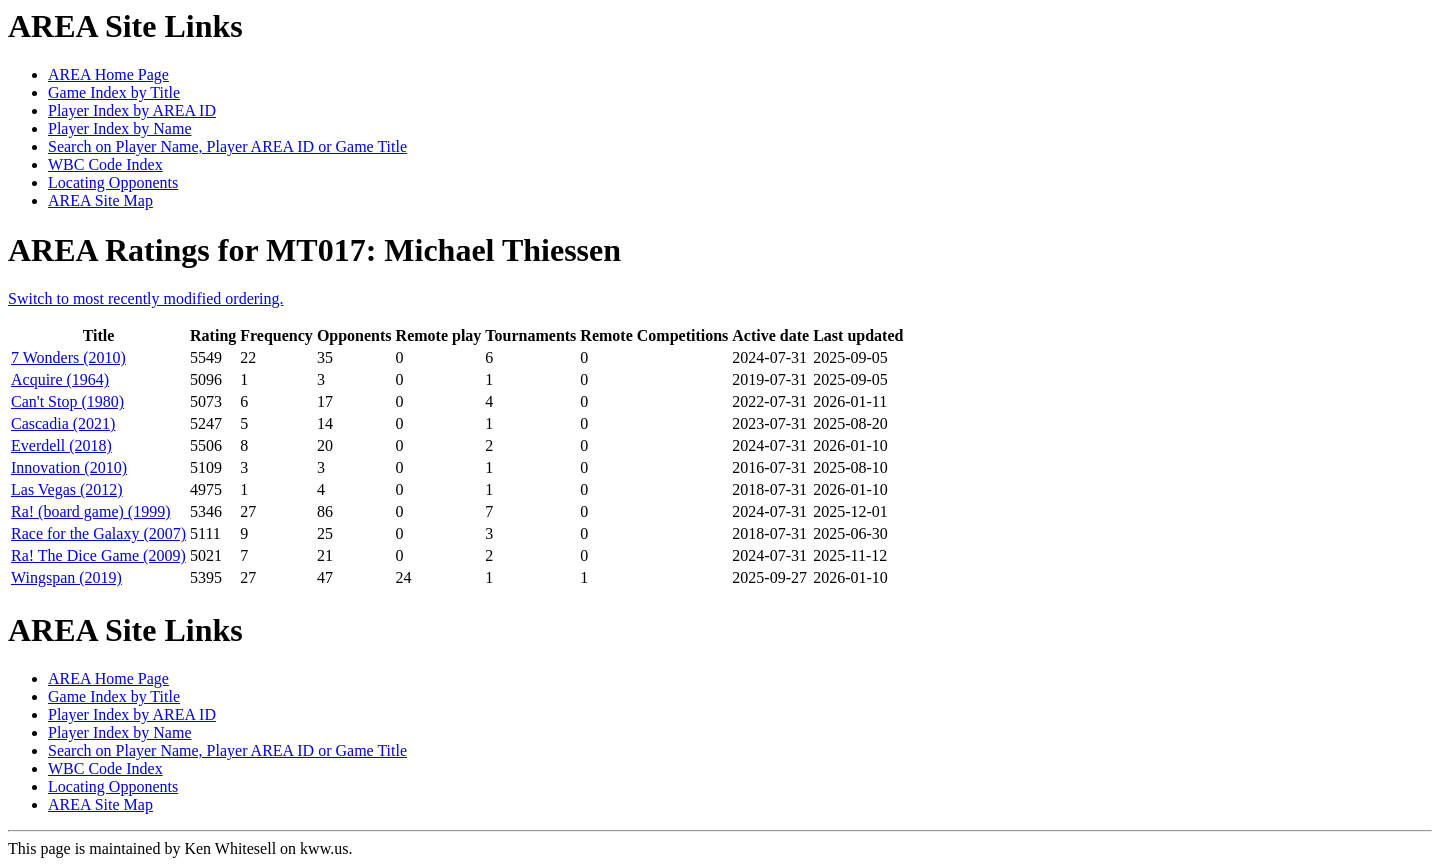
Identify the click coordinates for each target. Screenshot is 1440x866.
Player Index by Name (120, 128)
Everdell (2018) (61, 445)
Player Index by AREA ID (132, 110)
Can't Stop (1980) (67, 401)
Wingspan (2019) (66, 577)
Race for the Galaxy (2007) (98, 533)
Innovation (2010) (69, 467)
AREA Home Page (108, 74)
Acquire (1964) (60, 379)
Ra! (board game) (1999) (91, 511)
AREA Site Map (100, 200)
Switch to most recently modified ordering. (146, 298)
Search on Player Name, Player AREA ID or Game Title (227, 146)
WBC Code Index (105, 164)
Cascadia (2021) (63, 423)
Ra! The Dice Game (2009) (98, 555)
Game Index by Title (114, 92)
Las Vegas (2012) (67, 489)
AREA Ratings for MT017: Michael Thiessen (314, 250)
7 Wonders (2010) (68, 357)
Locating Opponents (113, 182)
